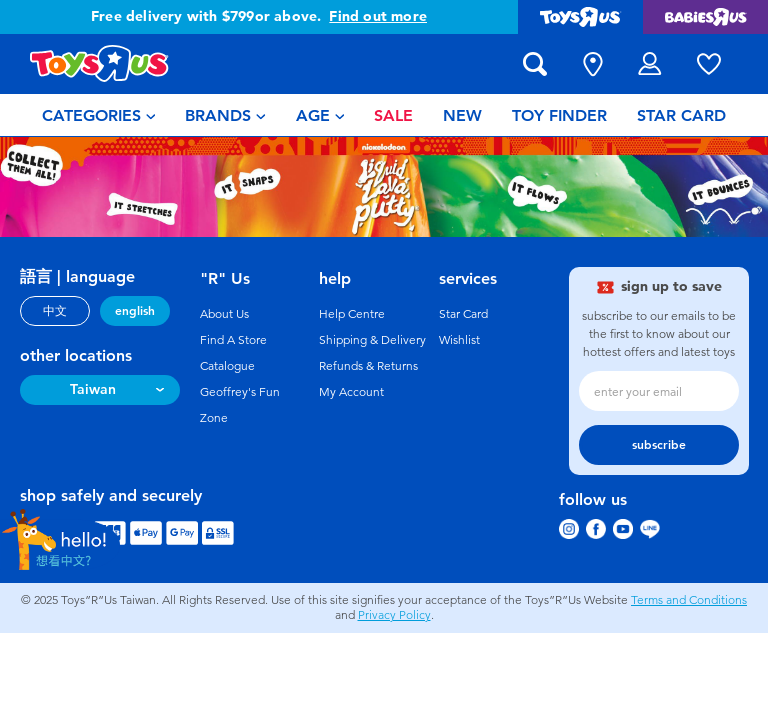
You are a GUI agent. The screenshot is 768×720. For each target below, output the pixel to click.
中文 (55, 311)
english (135, 311)
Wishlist (459, 340)
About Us (224, 314)
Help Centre (352, 314)
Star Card (463, 314)
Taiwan (93, 389)
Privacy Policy (394, 615)
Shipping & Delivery (372, 340)
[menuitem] (99, 115)
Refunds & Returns (368, 366)
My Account (351, 392)
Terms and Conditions (689, 600)
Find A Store (233, 340)
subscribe (659, 445)
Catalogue (227, 366)
